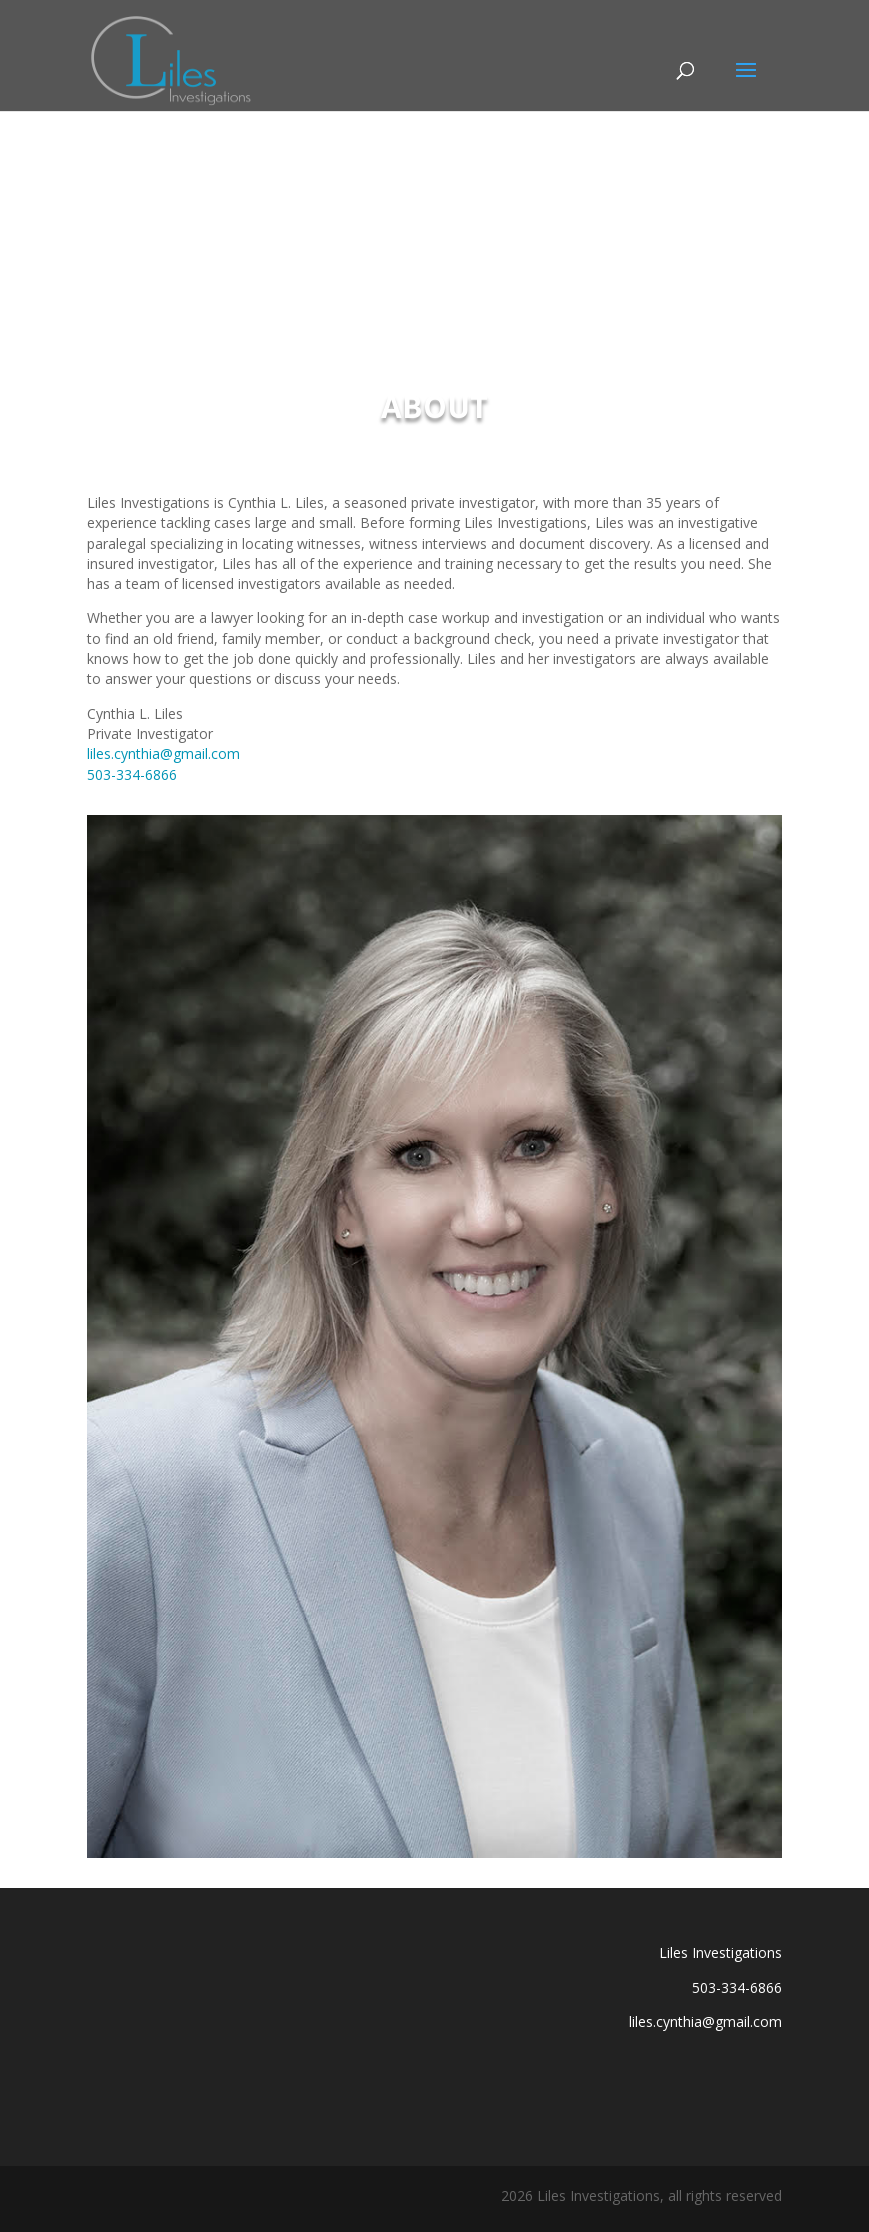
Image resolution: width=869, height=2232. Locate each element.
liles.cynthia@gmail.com (163, 753)
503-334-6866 (132, 774)
